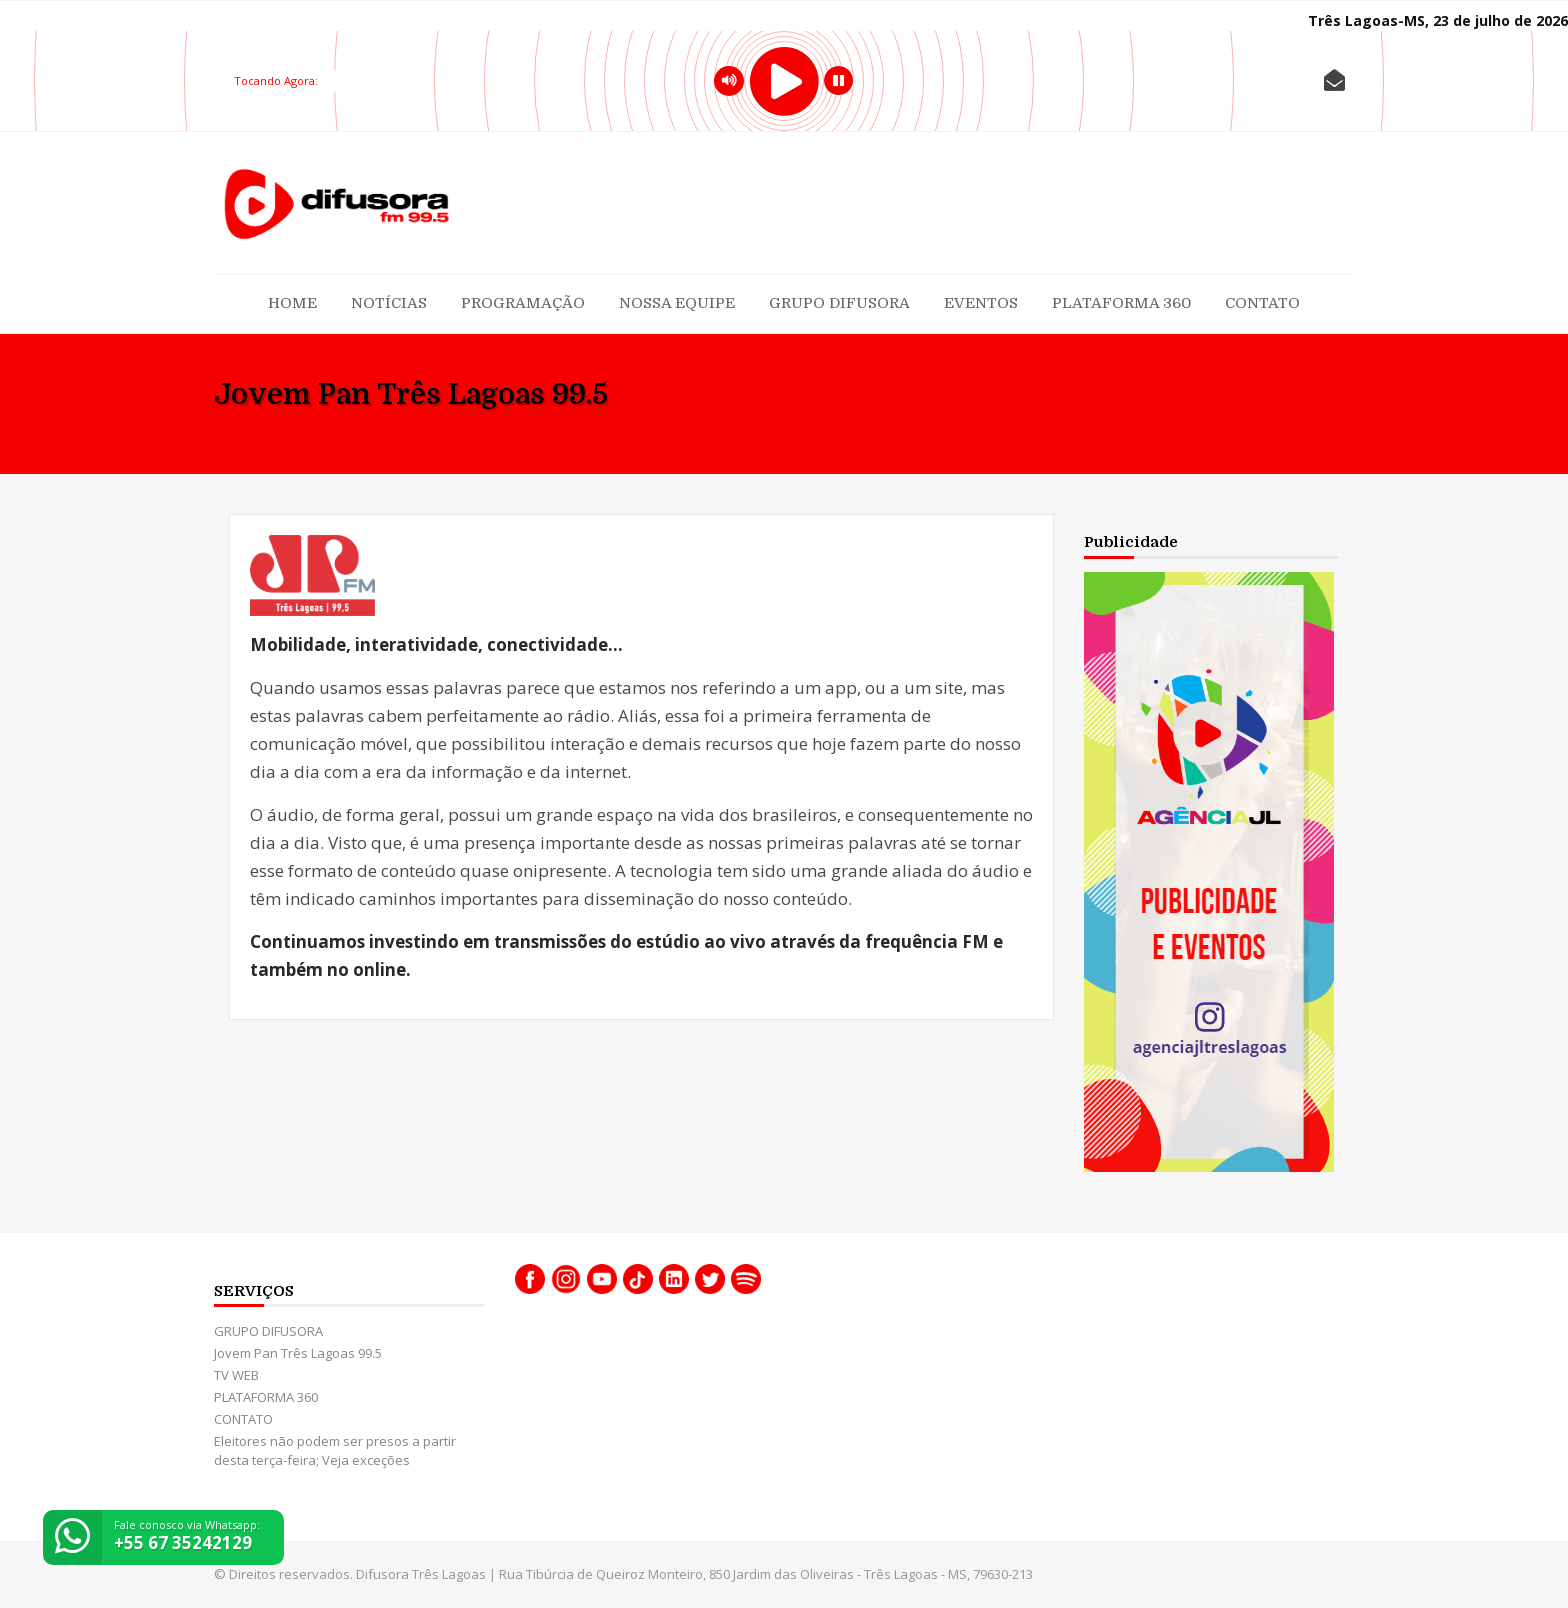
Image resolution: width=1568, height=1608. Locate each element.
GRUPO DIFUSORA (839, 303)
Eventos (981, 303)
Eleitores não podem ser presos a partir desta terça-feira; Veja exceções (335, 1450)
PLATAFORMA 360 (1121, 303)
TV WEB (236, 1375)
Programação (523, 303)
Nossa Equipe (677, 303)
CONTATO (1262, 303)
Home (292, 303)
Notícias (389, 303)
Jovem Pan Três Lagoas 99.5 (298, 1353)
